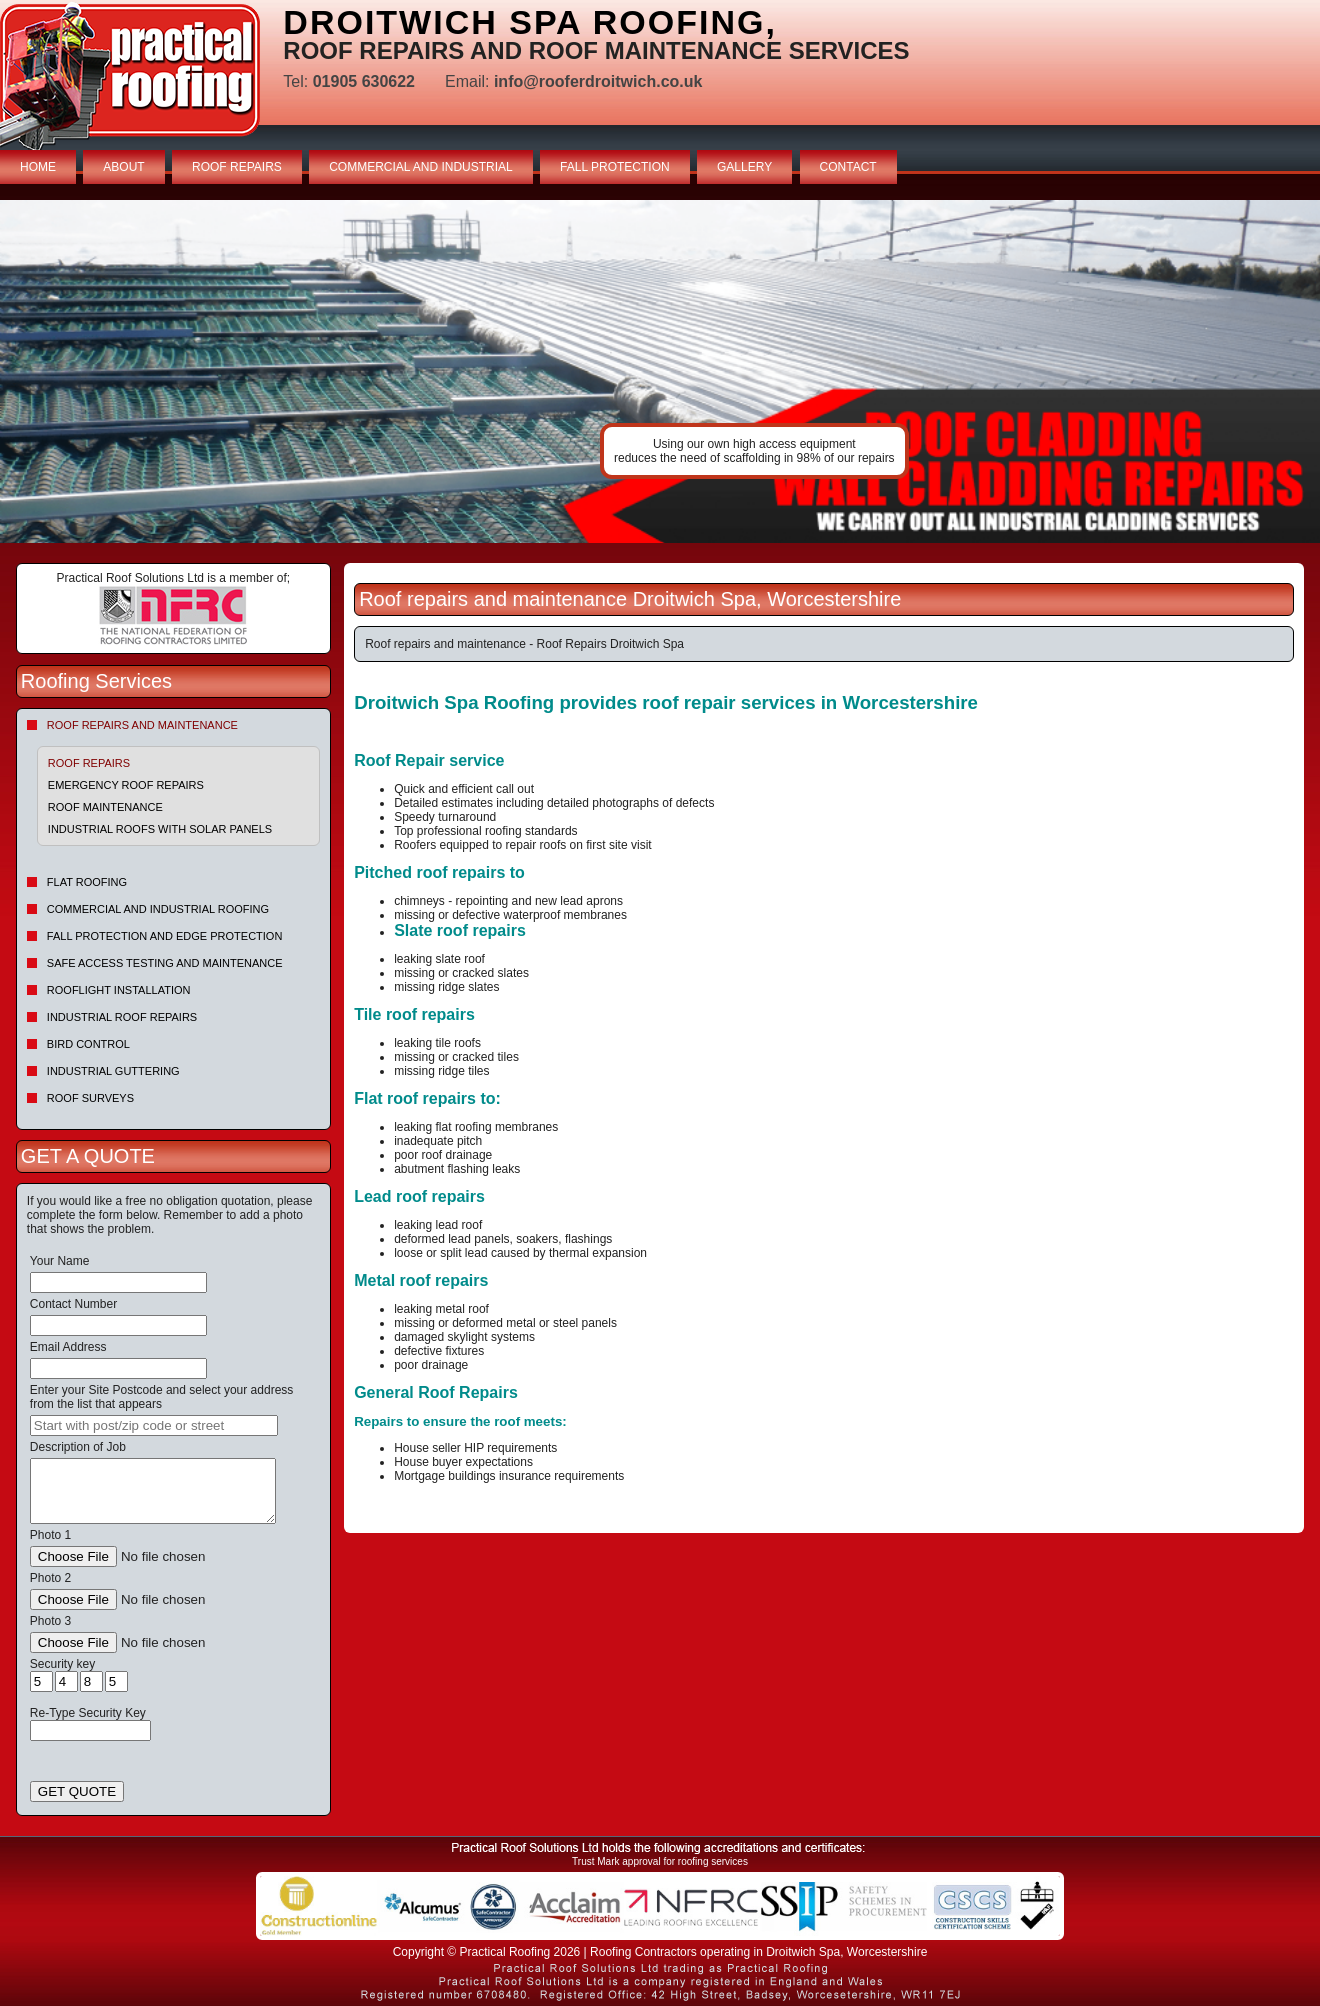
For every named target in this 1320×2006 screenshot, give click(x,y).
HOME (38, 167)
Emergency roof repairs (126, 785)
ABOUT (123, 167)
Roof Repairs (89, 763)
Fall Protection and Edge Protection (165, 936)
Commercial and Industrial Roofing (158, 909)
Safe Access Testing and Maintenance (165, 963)
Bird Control (88, 1044)
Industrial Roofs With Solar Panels (160, 829)
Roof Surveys (90, 1098)
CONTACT (848, 167)
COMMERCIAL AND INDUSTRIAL (421, 167)
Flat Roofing (87, 882)
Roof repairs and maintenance (142, 725)
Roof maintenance (105, 807)
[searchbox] (154, 1425)
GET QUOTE (77, 1791)
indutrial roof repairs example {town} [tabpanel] (660, 371)
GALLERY (744, 167)
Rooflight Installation (119, 990)
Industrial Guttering (113, 1071)
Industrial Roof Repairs (122, 1017)
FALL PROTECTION (615, 167)
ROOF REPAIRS (237, 167)
